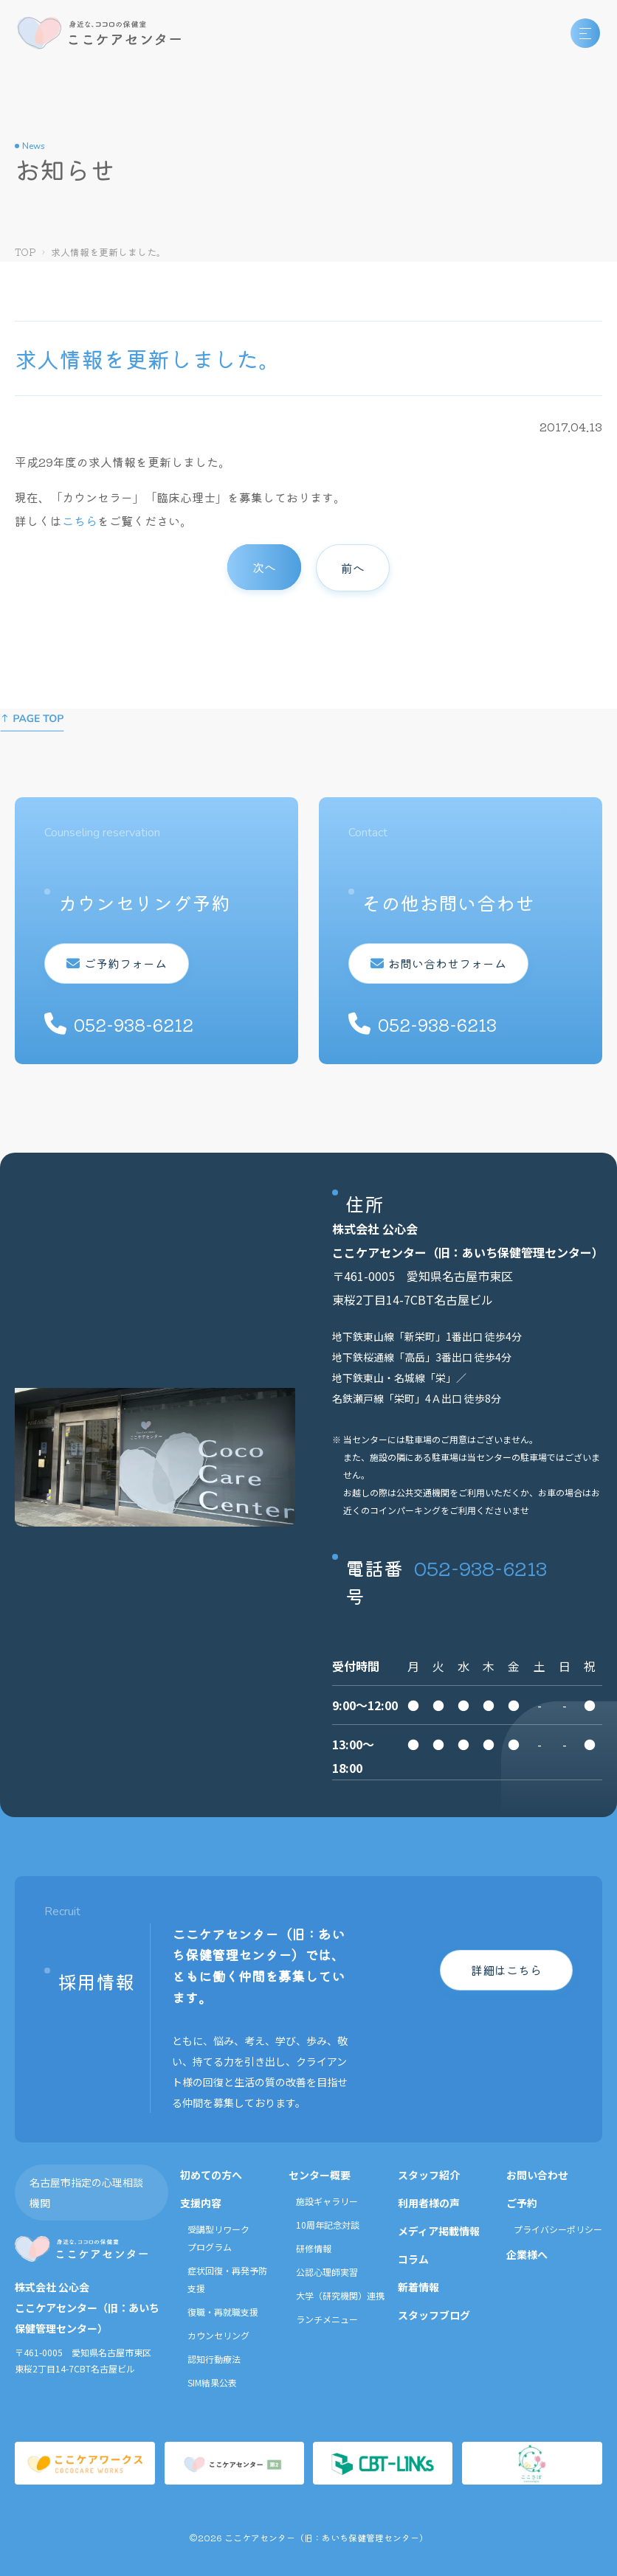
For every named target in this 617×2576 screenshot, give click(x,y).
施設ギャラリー (327, 2201)
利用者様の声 (429, 2202)
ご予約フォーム (116, 963)
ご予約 (521, 2202)
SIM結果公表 (212, 2382)
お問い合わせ (537, 2174)
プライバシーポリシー (558, 2229)
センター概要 (320, 2174)
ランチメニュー (327, 2319)
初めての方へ (211, 2174)
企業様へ (527, 2254)
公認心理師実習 (327, 2272)
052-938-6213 (480, 1567)
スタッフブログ (434, 2315)
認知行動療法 (214, 2359)
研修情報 (313, 2248)
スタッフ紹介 (429, 2174)
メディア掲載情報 (439, 2230)
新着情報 (418, 2287)
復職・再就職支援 (222, 2311)
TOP (25, 252)
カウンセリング (218, 2335)
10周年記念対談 (327, 2224)
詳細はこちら (506, 1970)
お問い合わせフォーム (438, 963)
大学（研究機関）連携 (340, 2295)
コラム (413, 2259)
